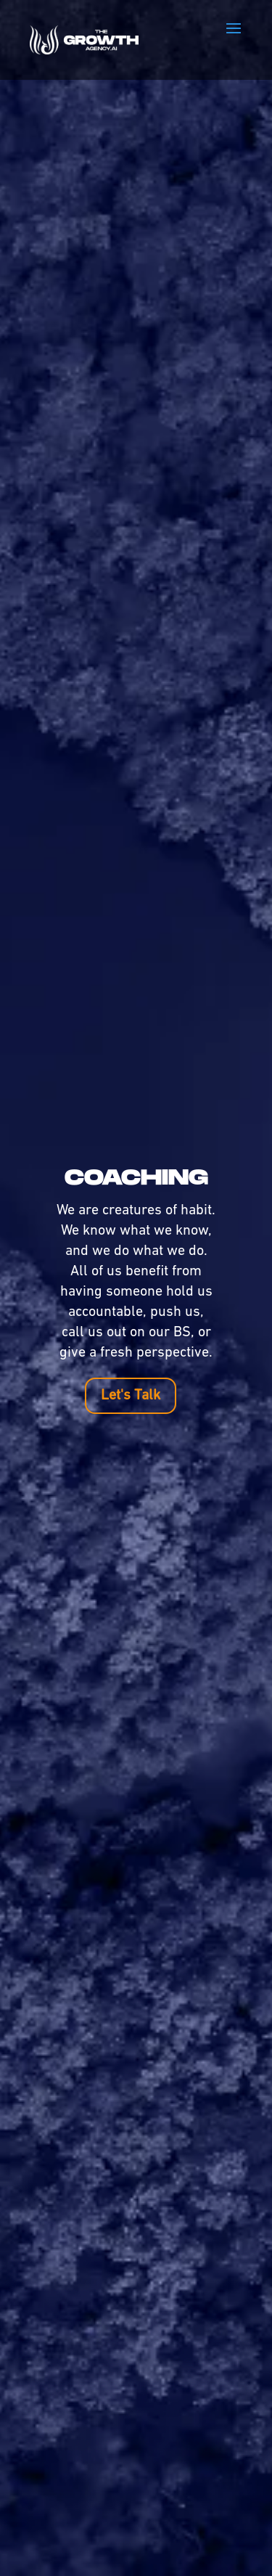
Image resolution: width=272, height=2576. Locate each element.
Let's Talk (130, 1396)
